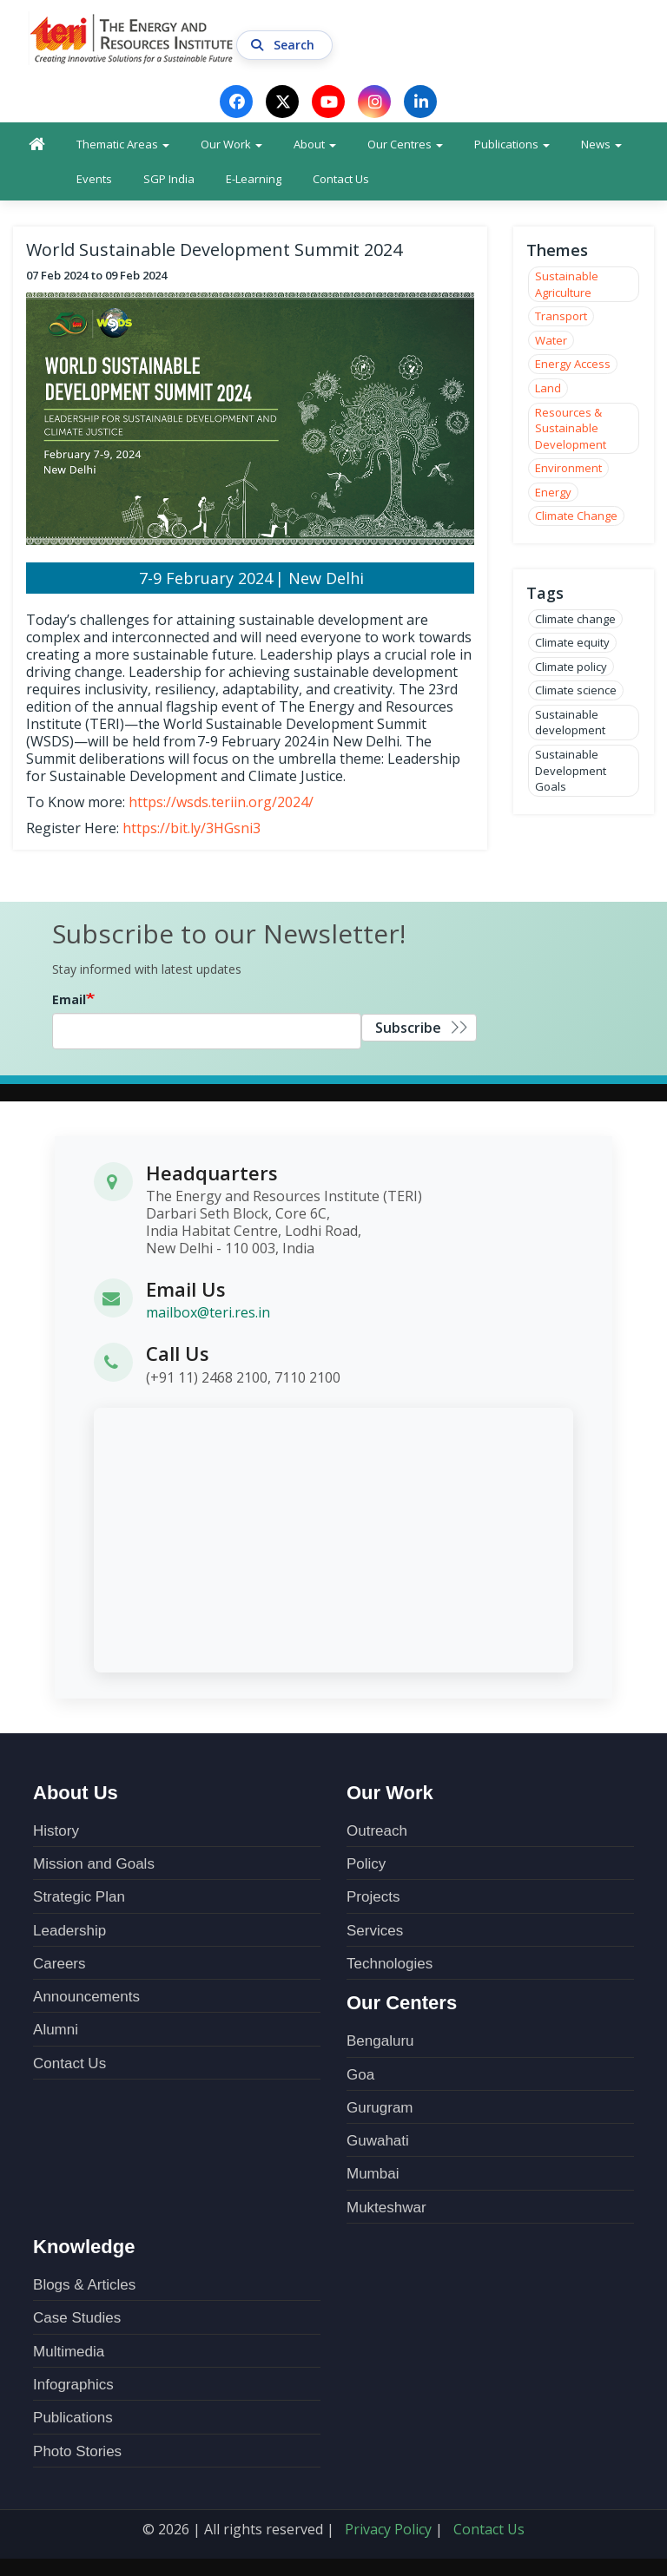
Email (69, 999)
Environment (568, 468)
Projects (373, 1897)
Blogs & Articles (84, 2285)
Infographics (73, 2384)
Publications (512, 144)
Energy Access (573, 363)
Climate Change (576, 515)
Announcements (86, 1996)
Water (551, 340)
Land (548, 388)
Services (375, 1930)
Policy (366, 1864)
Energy (553, 492)
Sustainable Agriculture (566, 284)
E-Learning (253, 179)
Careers (59, 1963)
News (601, 144)
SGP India (169, 179)
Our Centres (405, 144)
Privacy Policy (388, 2529)
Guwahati (378, 2140)
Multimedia (68, 2351)
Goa (360, 2075)
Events (94, 179)
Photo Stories (77, 2451)
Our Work (231, 144)
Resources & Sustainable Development (570, 428)
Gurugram (380, 2108)
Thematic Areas (122, 144)
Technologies (390, 1963)
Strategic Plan (79, 1897)
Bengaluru (380, 2041)
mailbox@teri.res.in (208, 1312)
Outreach (377, 1831)
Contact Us (341, 179)
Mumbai (373, 2173)
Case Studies (77, 2318)
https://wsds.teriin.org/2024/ (221, 802)
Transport (561, 316)
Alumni (55, 2029)
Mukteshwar (386, 2207)
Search (284, 45)
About (315, 144)
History (56, 1831)
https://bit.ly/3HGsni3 (191, 828)
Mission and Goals (94, 1864)
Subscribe (408, 1027)
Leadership (69, 1930)
